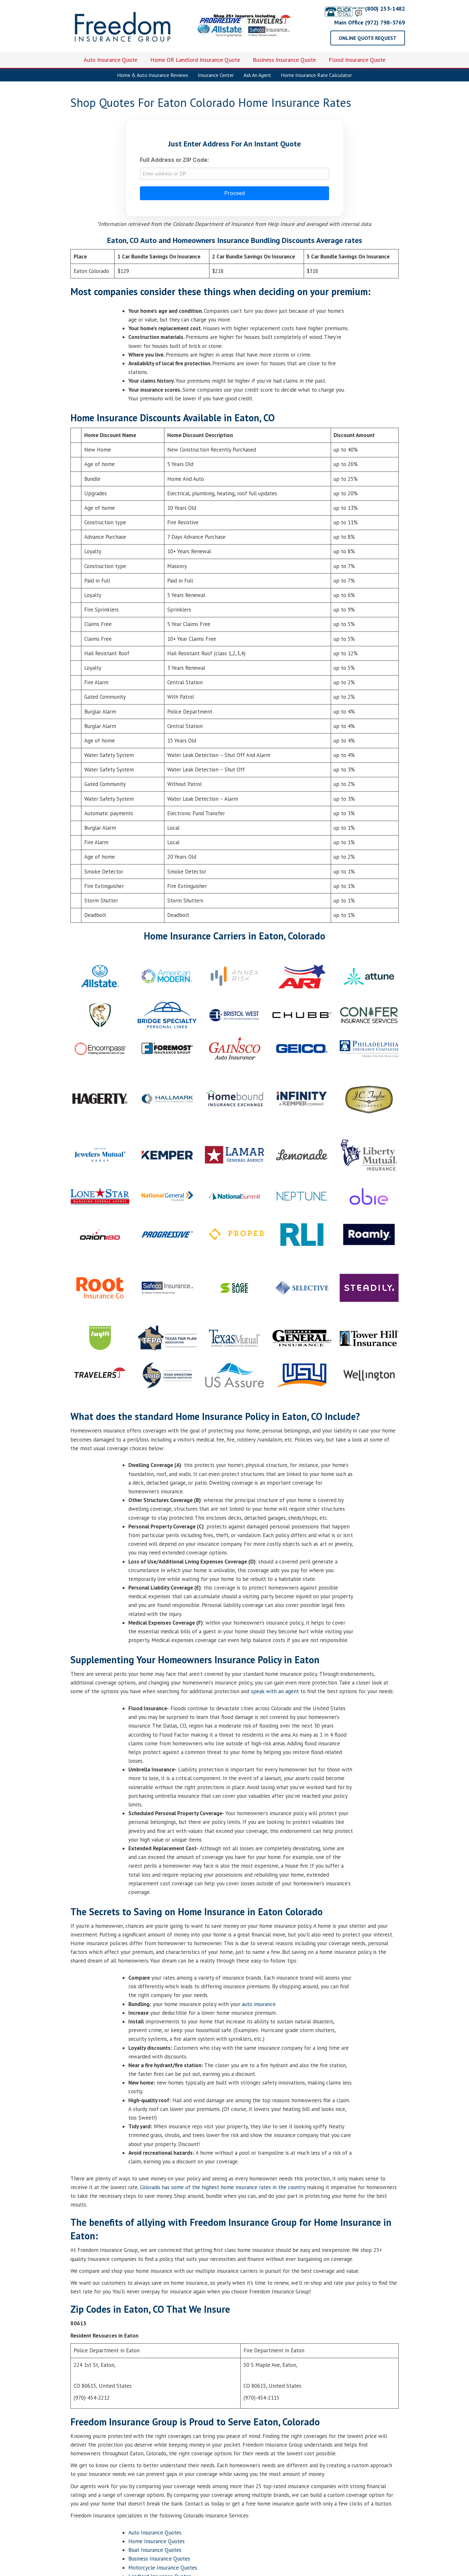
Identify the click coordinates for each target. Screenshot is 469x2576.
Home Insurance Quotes (156, 2543)
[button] (367, 38)
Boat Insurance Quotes (154, 2552)
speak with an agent (275, 1693)
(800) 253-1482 (364, 8)
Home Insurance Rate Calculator (316, 75)
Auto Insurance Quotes (154, 2534)
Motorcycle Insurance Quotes (162, 2569)
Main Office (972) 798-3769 (369, 22)
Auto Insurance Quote (110, 59)
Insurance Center (216, 75)
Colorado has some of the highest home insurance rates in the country (222, 2189)
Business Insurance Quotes (159, 2560)
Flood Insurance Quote (357, 59)
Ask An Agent (257, 75)
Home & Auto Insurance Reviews (152, 75)
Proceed (234, 195)
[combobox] (234, 175)
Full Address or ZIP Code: (174, 160)
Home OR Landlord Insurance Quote (195, 59)
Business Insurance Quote (284, 59)
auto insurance (259, 2006)
